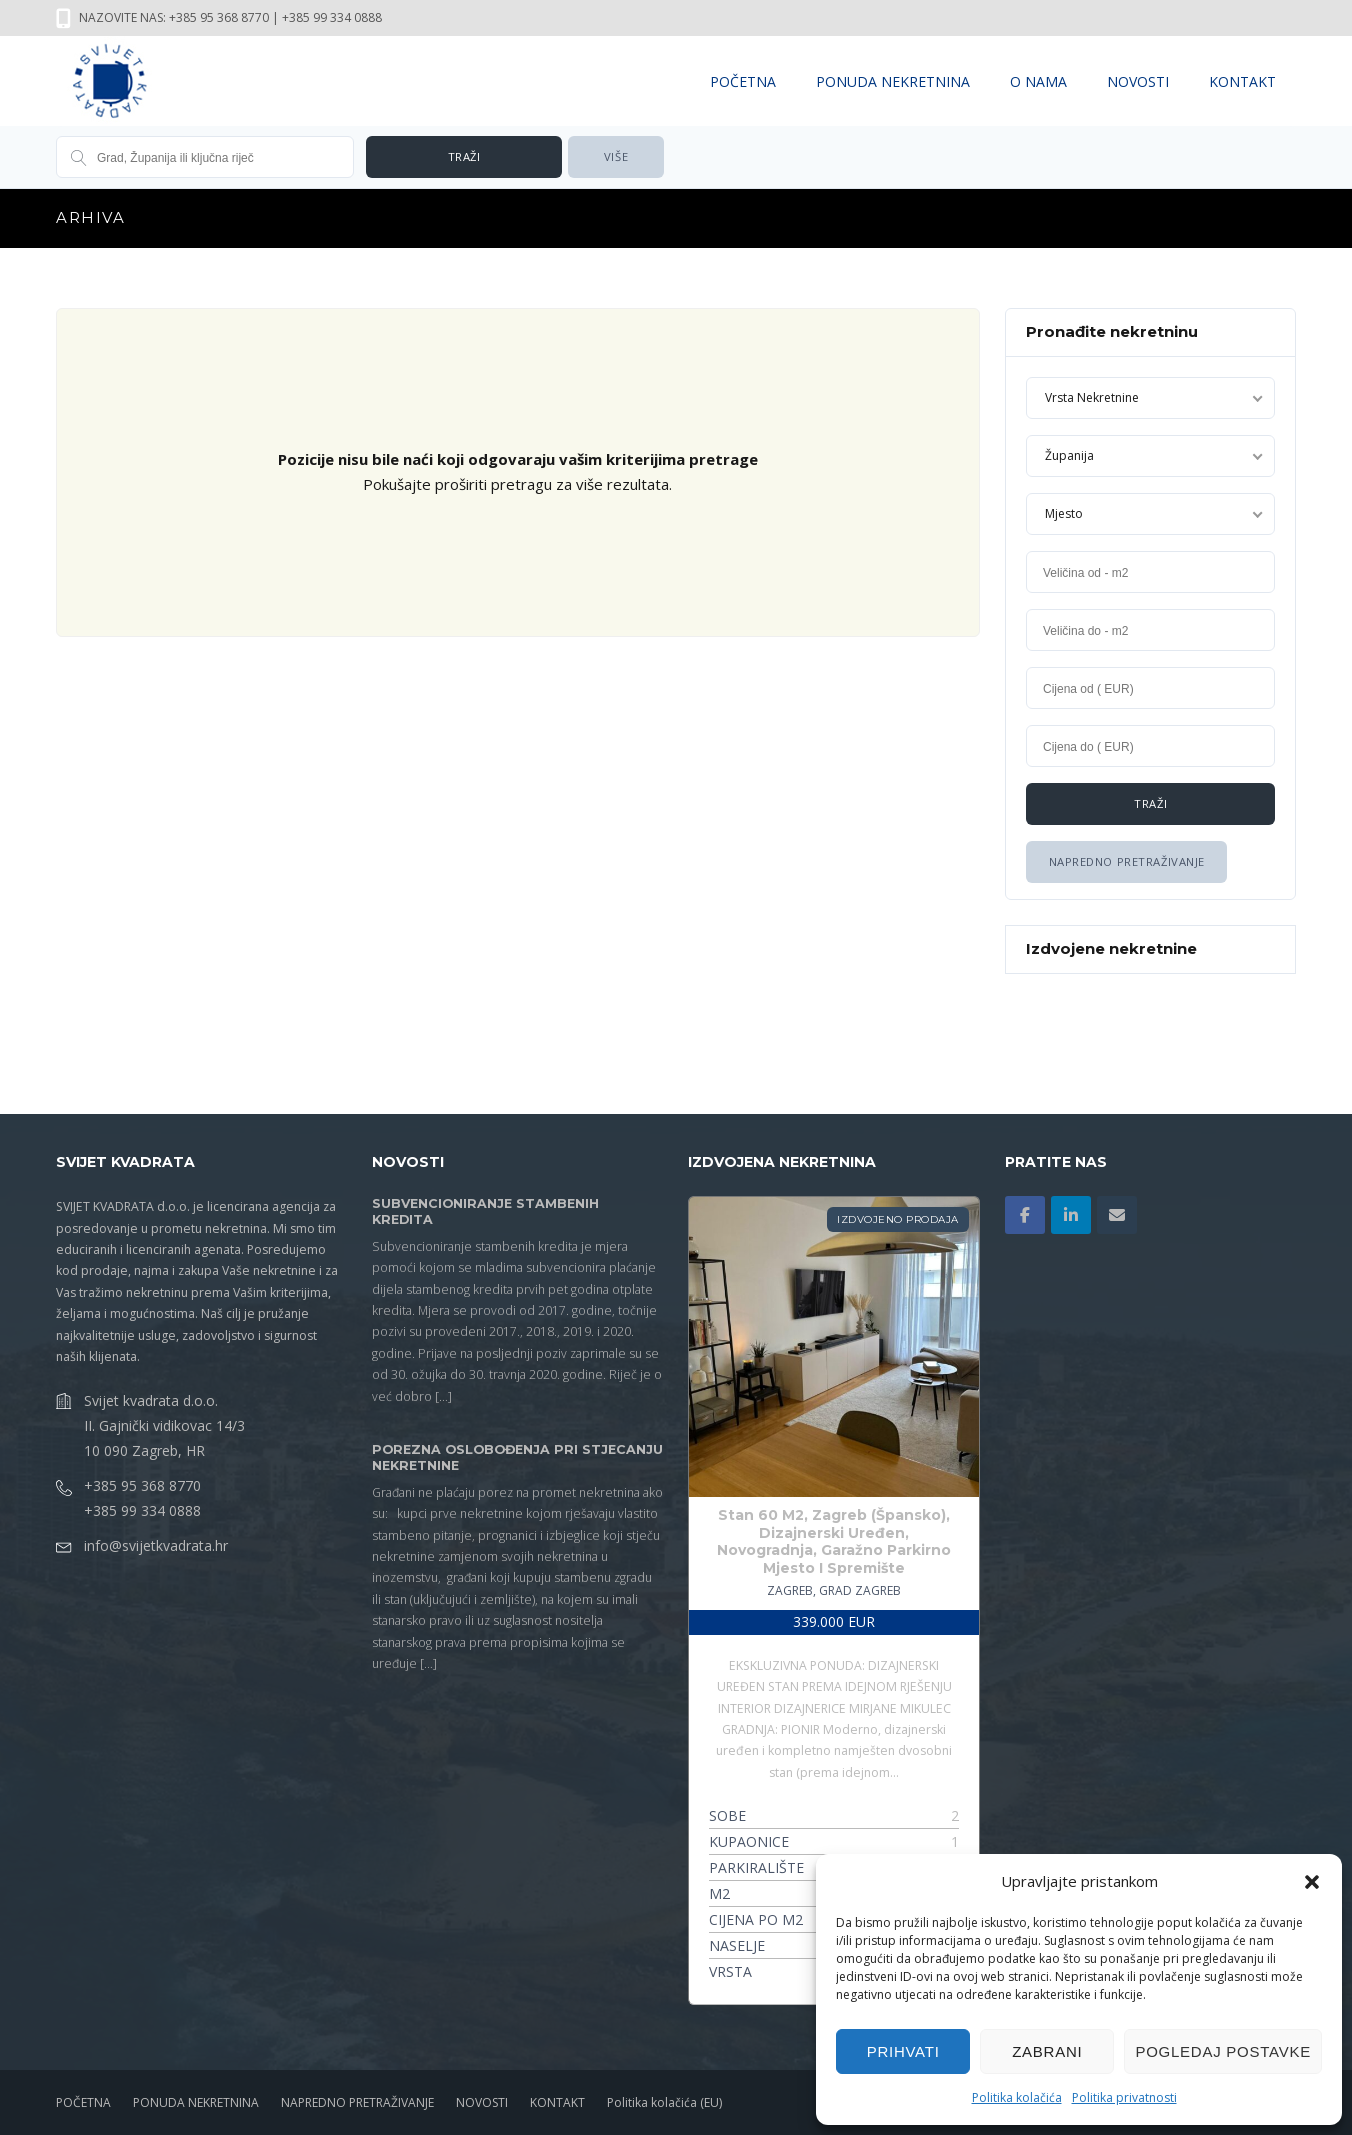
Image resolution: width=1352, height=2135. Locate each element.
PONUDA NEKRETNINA (893, 81)
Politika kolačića (1017, 2097)
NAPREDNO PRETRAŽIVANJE (357, 2102)
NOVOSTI (1138, 81)
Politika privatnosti (1124, 2097)
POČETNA (743, 81)
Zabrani (1047, 2051)
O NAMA (1038, 81)
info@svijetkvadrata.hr (156, 1544)
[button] (1312, 1882)
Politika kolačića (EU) (664, 2102)
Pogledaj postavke (1223, 2051)
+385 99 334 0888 (142, 1509)
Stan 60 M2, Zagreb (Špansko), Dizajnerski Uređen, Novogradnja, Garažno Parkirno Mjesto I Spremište (834, 1541)
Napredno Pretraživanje (1126, 861)
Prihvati (903, 2051)
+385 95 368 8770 (142, 1484)
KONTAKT (1242, 81)
